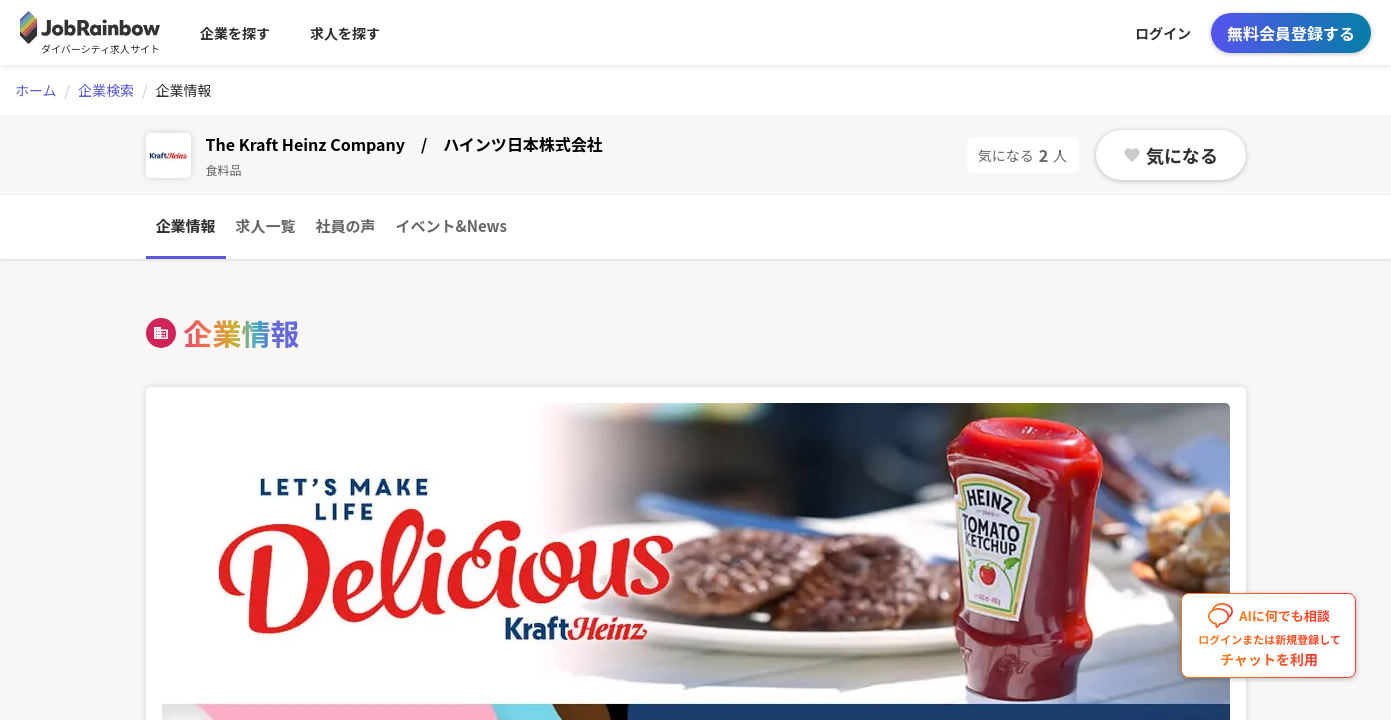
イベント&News (451, 225)
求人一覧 (266, 225)
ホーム (36, 90)
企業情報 (186, 225)
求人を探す (345, 33)
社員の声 (346, 225)
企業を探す (235, 33)
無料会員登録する (1291, 33)
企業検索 (106, 90)
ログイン (1163, 33)
